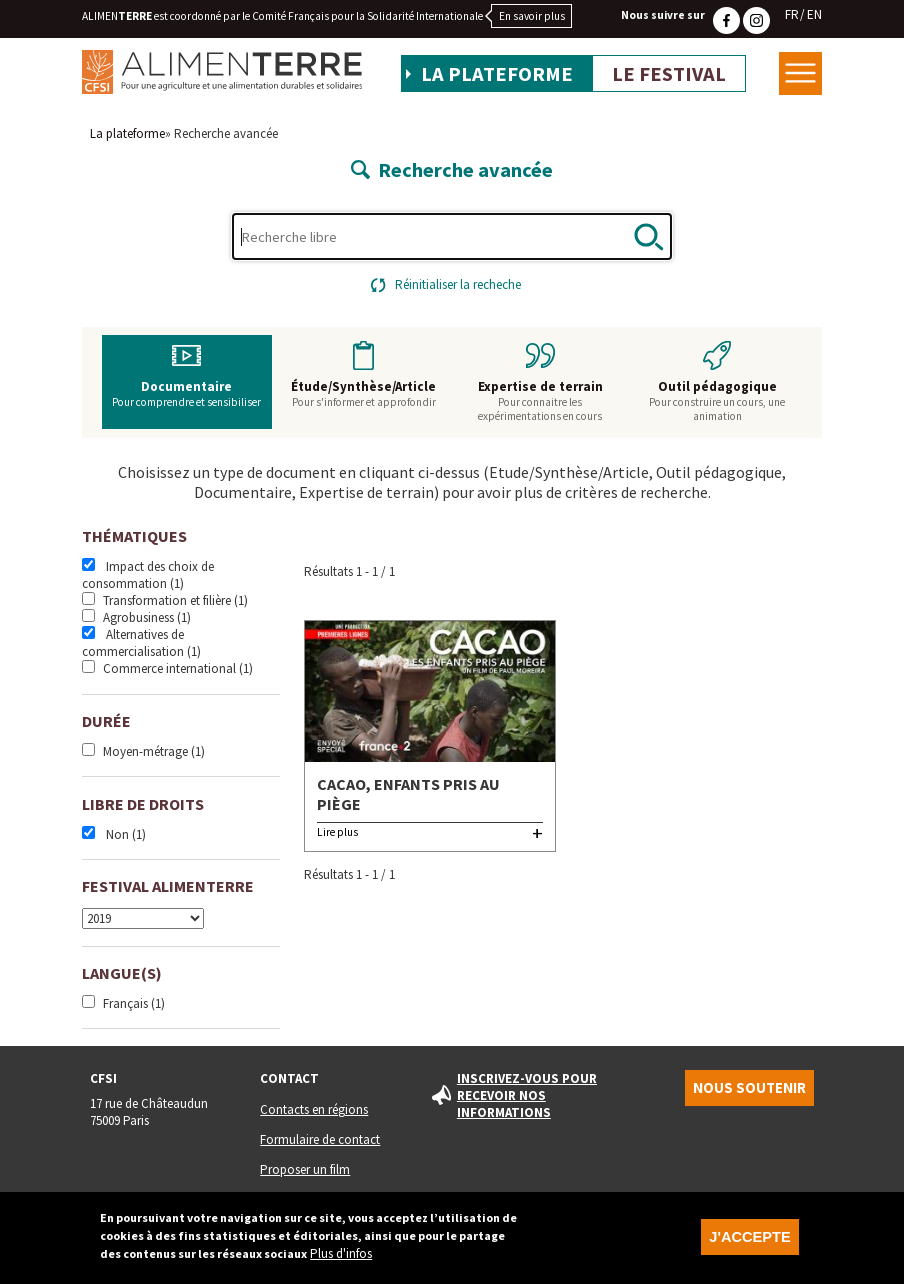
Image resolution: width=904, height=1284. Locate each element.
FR (792, 14)
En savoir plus (532, 16)
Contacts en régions (314, 1109)
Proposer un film (305, 1169)
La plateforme (497, 74)
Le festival (669, 74)
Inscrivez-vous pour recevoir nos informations (527, 1095)
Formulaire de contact (320, 1139)
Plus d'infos (341, 1259)
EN (814, 14)
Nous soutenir (749, 1088)
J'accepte (749, 1243)
